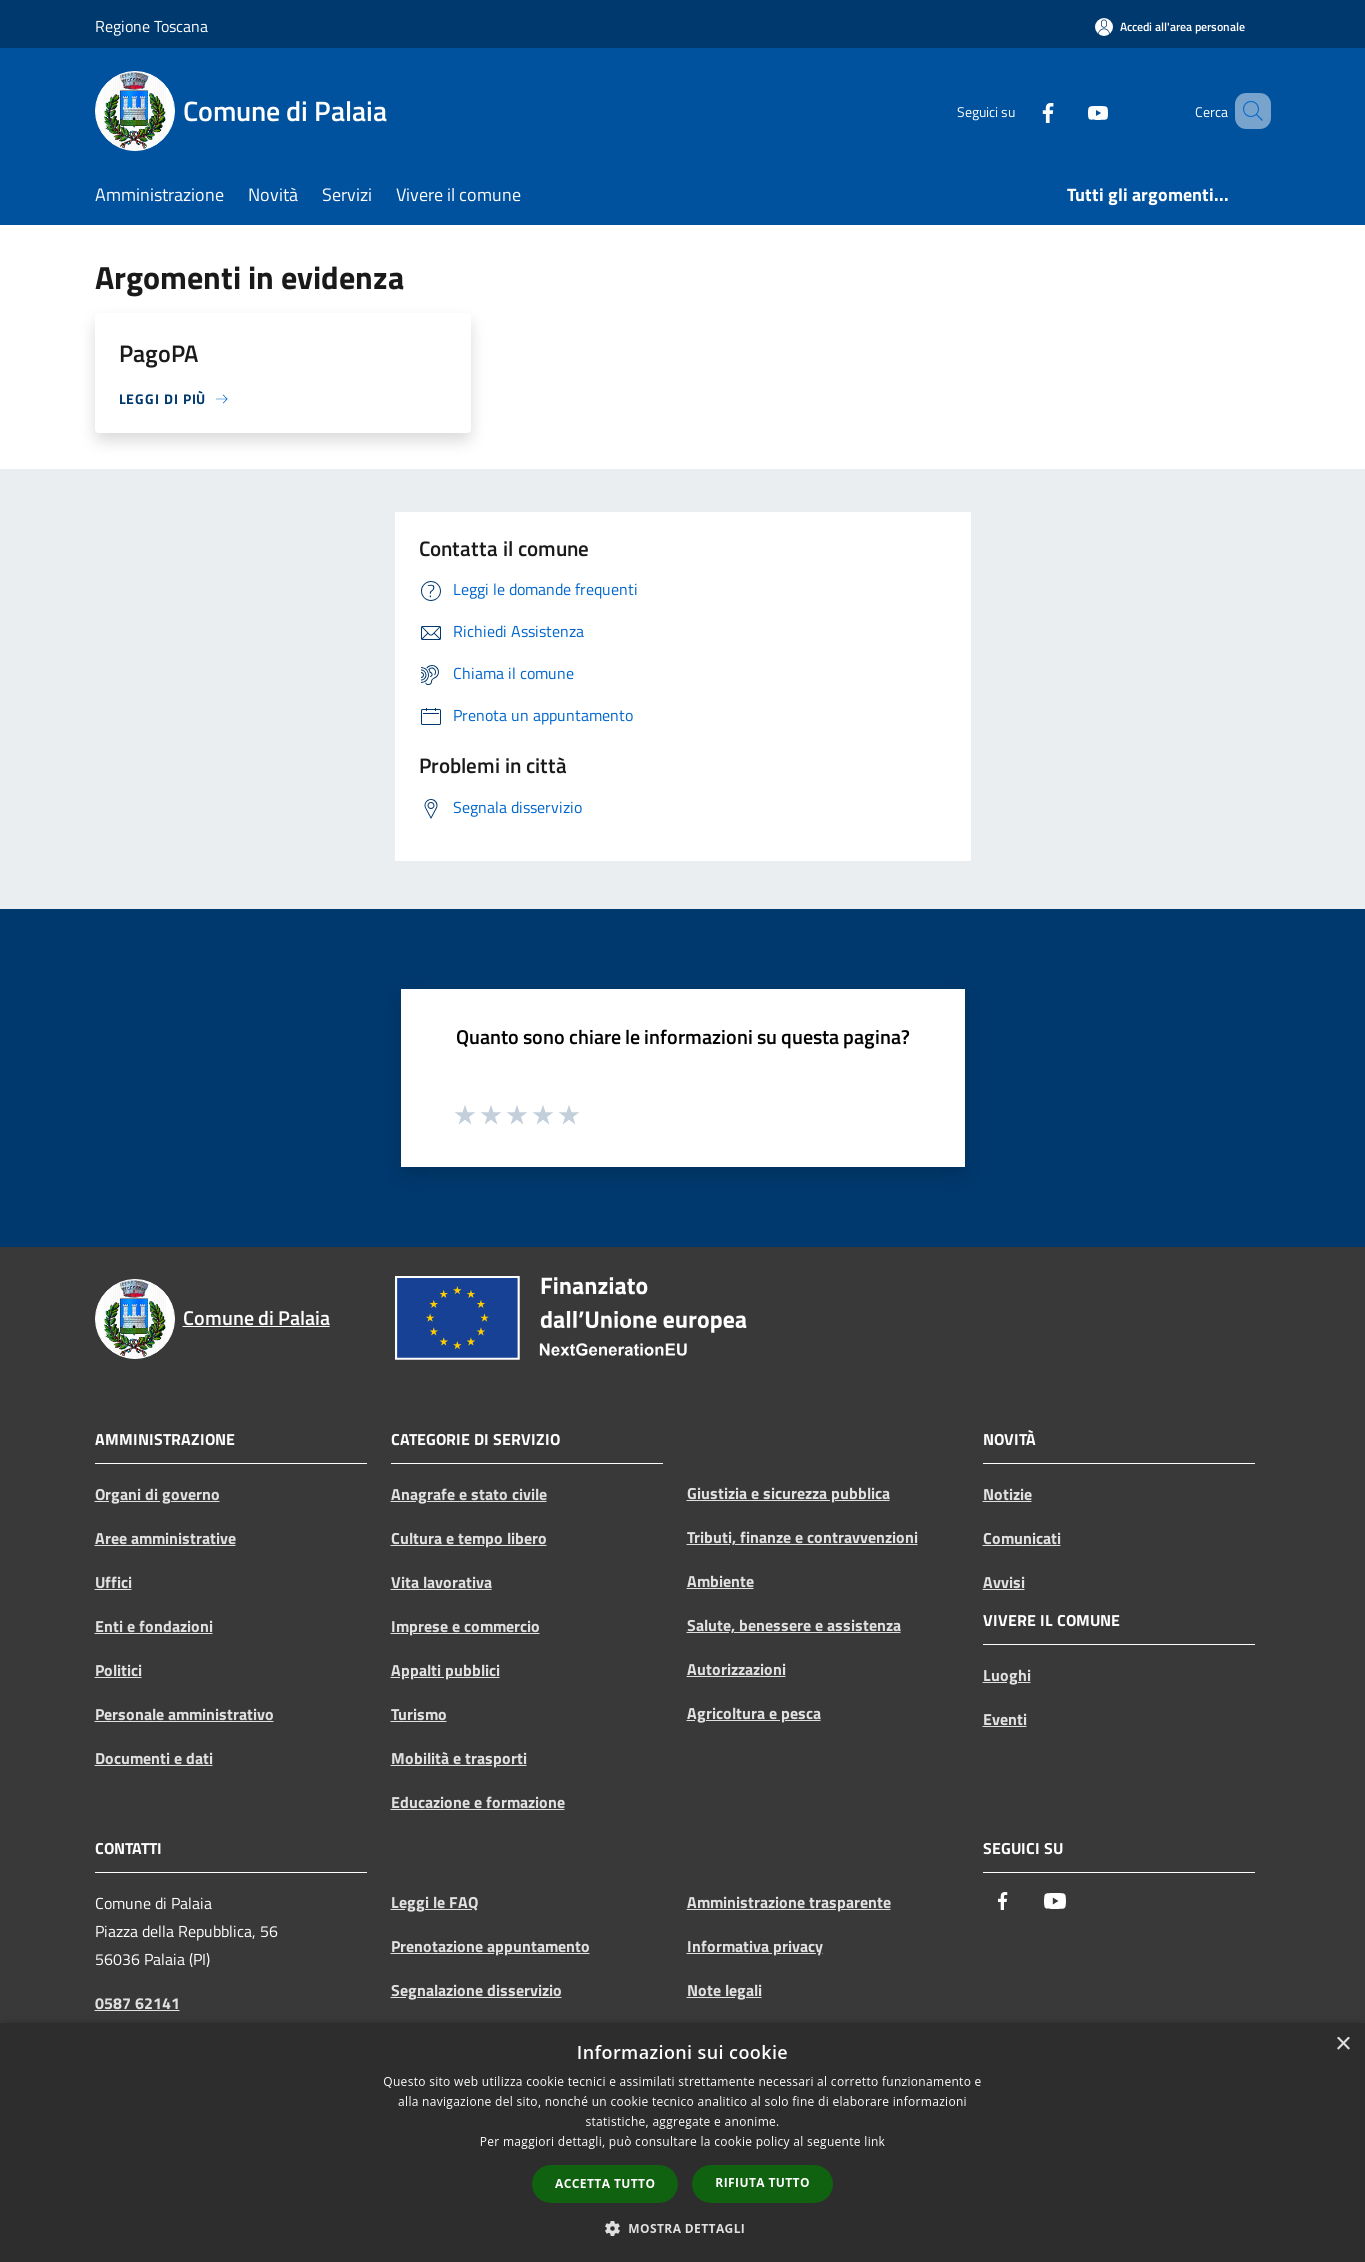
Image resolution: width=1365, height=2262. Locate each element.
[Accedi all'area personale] (1170, 26)
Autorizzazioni (736, 1669)
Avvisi (1004, 1582)
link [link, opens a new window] (874, 2141)
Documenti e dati (154, 1758)
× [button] (1342, 2044)
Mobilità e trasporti (459, 1758)
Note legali (724, 1990)
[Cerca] (1247, 111)
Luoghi (1007, 1675)
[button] (683, 2228)
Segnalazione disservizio (476, 1990)
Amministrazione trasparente (789, 1902)
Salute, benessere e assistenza (794, 1625)
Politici (118, 1670)
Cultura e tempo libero (469, 1538)
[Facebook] (1019, 110)
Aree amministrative (165, 1538)
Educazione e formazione (478, 1802)
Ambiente (720, 1581)
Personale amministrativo (184, 1714)
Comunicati (1022, 1538)
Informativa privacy (755, 1946)
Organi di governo (157, 1494)
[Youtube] (1069, 110)
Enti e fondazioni (154, 1626)
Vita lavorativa (441, 1582)
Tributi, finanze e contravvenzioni (802, 1537)
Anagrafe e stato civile (469, 1494)
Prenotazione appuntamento (490, 1946)
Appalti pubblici (445, 1670)
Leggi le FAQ (434, 1902)
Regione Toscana (151, 26)
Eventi (1005, 1719)
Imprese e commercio (465, 1626)
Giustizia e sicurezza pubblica (788, 1493)
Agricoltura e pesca (754, 1713)
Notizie (1007, 1494)
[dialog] (682, 2142)
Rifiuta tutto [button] (762, 2182)
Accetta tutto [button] (605, 2183)
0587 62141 (137, 2003)
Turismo (419, 1714)
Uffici (113, 1582)
